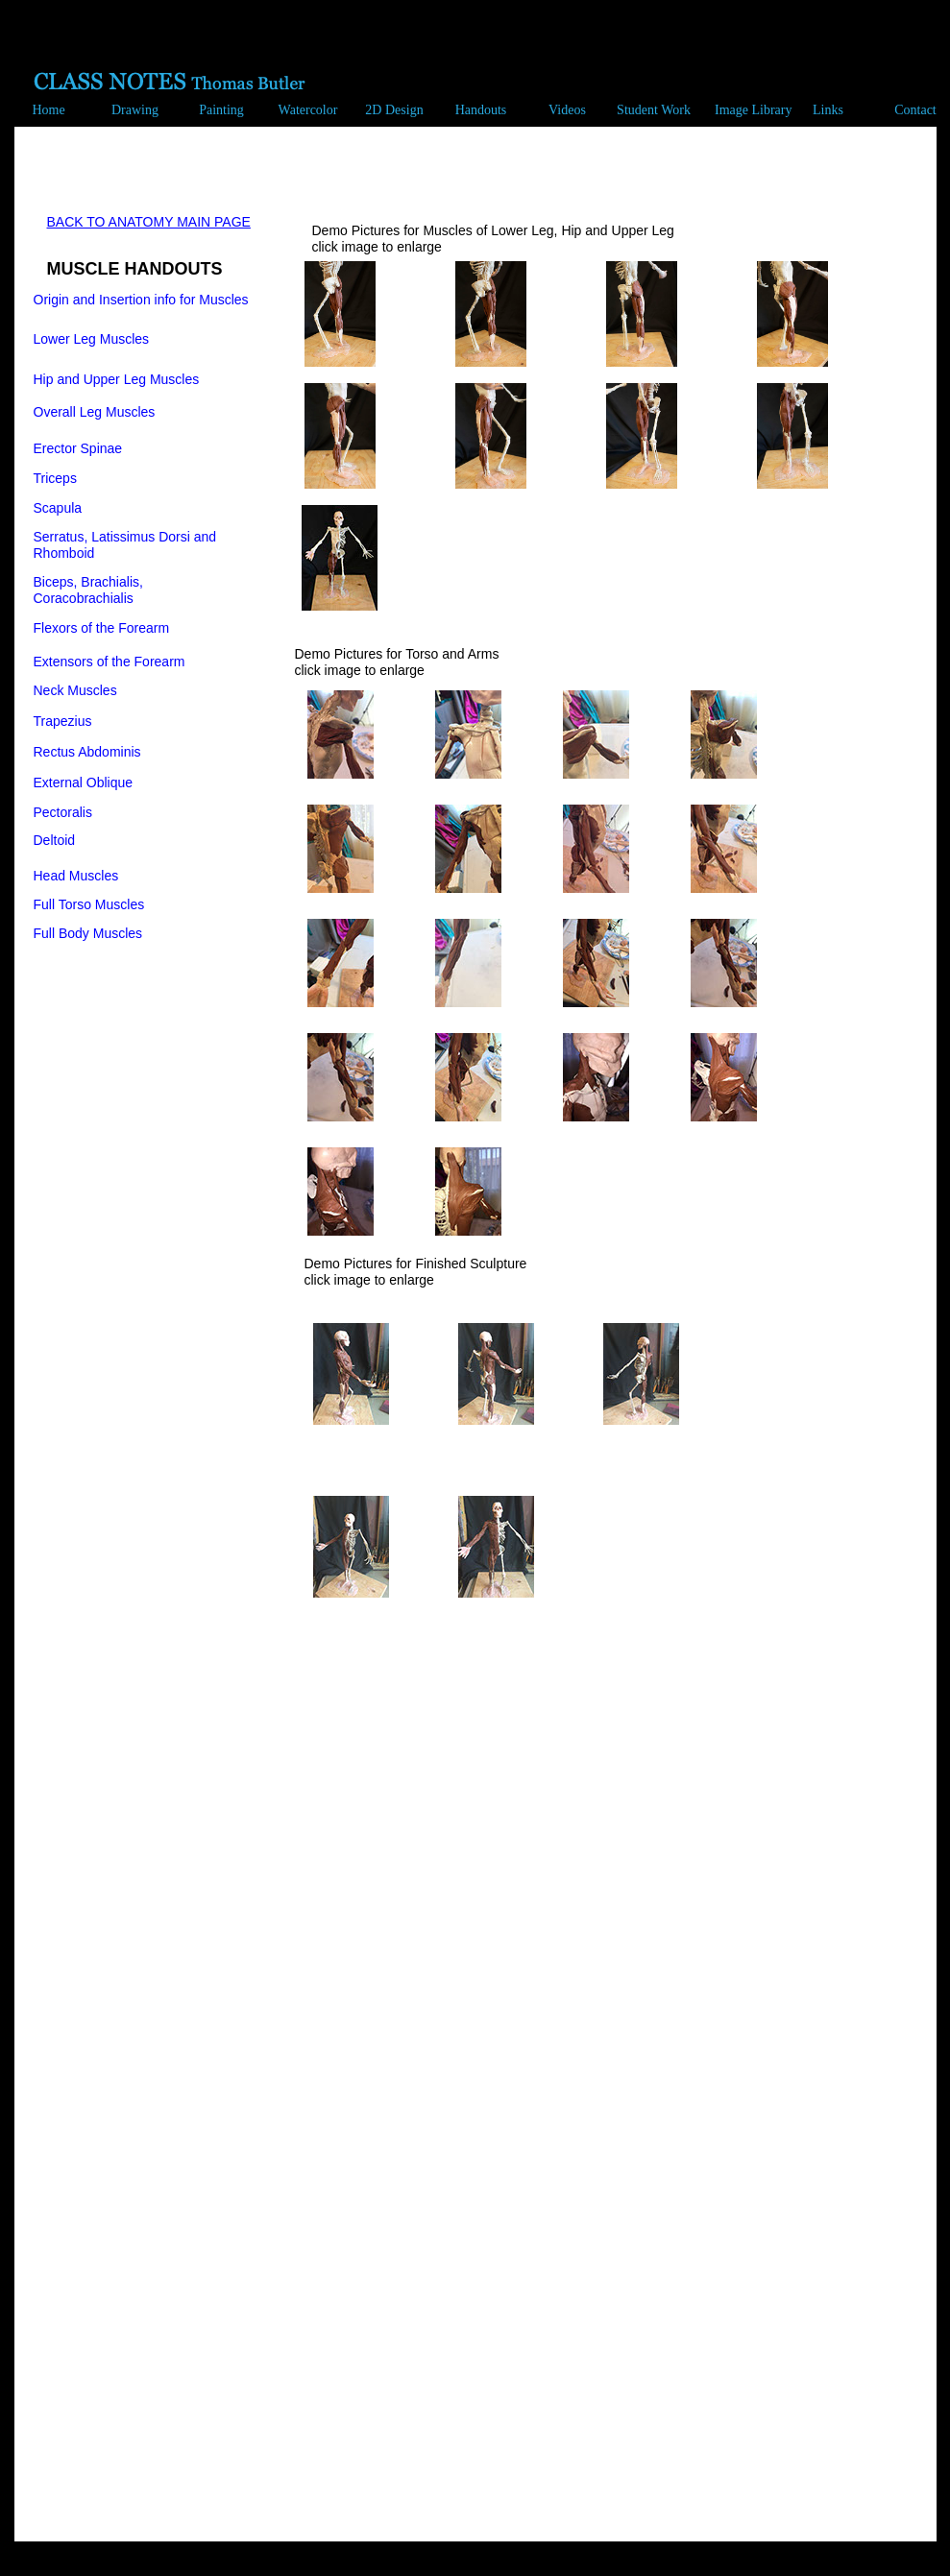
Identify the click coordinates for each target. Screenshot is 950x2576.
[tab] (339, 314)
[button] (130, 112)
